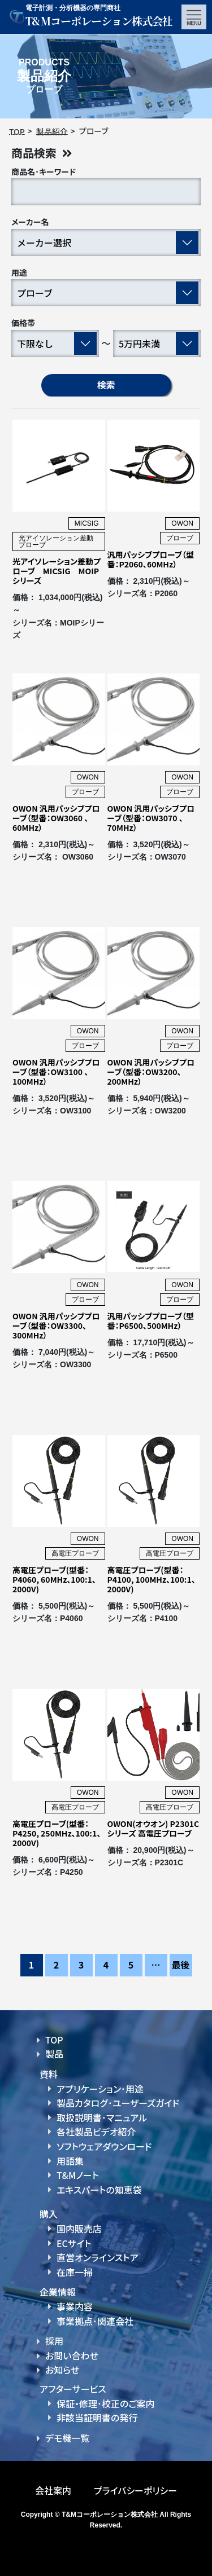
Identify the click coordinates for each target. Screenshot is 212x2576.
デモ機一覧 (67, 2438)
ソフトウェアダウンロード (104, 2146)
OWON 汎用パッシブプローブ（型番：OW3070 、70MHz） (151, 818)
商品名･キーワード (43, 171)
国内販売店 (79, 2228)
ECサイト (74, 2243)
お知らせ (62, 2369)
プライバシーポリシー (135, 2490)
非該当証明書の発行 (97, 2417)
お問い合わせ (71, 2355)
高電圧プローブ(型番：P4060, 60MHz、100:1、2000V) (54, 1579)
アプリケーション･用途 (100, 2088)
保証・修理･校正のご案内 (106, 2403)
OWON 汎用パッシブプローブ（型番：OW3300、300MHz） (56, 1325)
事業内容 (75, 2306)
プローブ (179, 538)
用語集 (70, 2161)
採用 (54, 2341)
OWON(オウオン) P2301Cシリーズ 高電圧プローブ (153, 1828)
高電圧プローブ (75, 1553)
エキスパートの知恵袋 (99, 2189)
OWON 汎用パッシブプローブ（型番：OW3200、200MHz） (151, 1071)
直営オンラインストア (97, 2257)
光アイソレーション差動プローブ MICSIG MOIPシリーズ (56, 571)
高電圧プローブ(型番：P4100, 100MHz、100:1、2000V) (151, 1579)
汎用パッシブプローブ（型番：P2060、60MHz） (150, 559)
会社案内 (53, 2490)
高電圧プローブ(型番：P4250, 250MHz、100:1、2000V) (56, 1833)
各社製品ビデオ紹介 (96, 2131)
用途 (19, 272)
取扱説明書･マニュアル (102, 2117)
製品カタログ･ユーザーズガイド (118, 2103)
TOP (54, 2039)
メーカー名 (30, 221)
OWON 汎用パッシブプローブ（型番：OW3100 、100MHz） (56, 1071)
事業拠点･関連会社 (95, 2321)
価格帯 (23, 322)
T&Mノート (78, 2175)
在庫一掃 (75, 2272)
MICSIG (87, 523)
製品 (54, 2053)
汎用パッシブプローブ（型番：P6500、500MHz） (150, 1320)
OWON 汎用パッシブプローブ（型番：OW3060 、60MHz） (56, 818)
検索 (106, 384)
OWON (182, 523)
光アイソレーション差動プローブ (56, 541)
